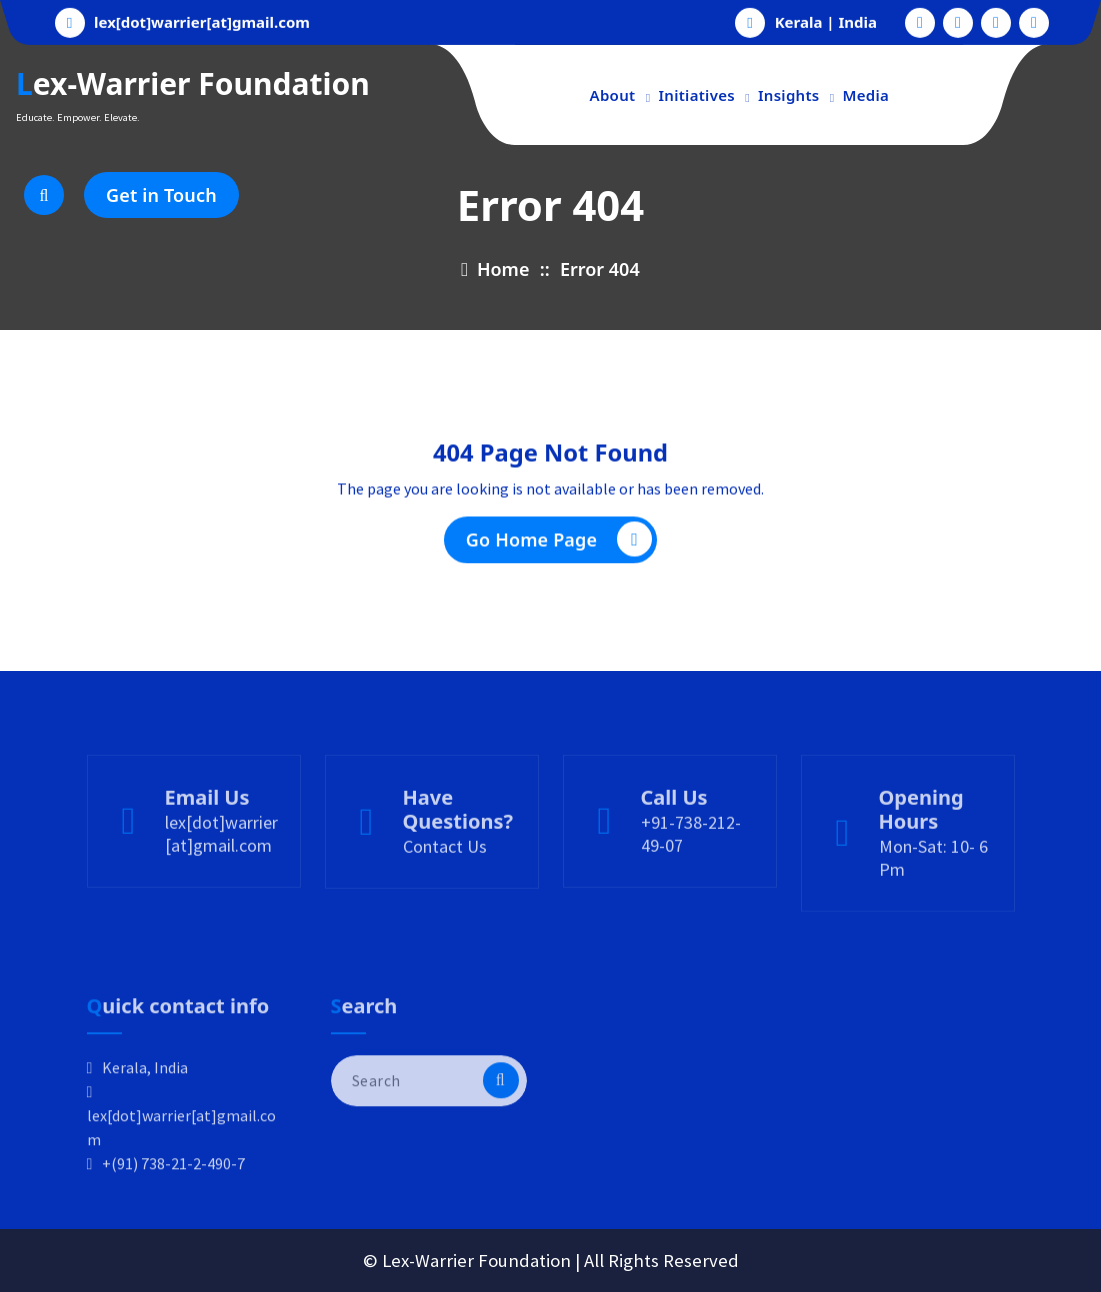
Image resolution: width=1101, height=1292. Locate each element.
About (613, 95)
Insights (789, 95)
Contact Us (445, 893)
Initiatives (696, 95)
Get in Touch (161, 195)
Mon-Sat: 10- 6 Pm (933, 905)
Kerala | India (826, 20)
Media (866, 95)
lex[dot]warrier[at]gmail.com (202, 20)
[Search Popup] (44, 195)
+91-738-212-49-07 (691, 881)
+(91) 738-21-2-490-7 (173, 1223)
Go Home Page (559, 545)
